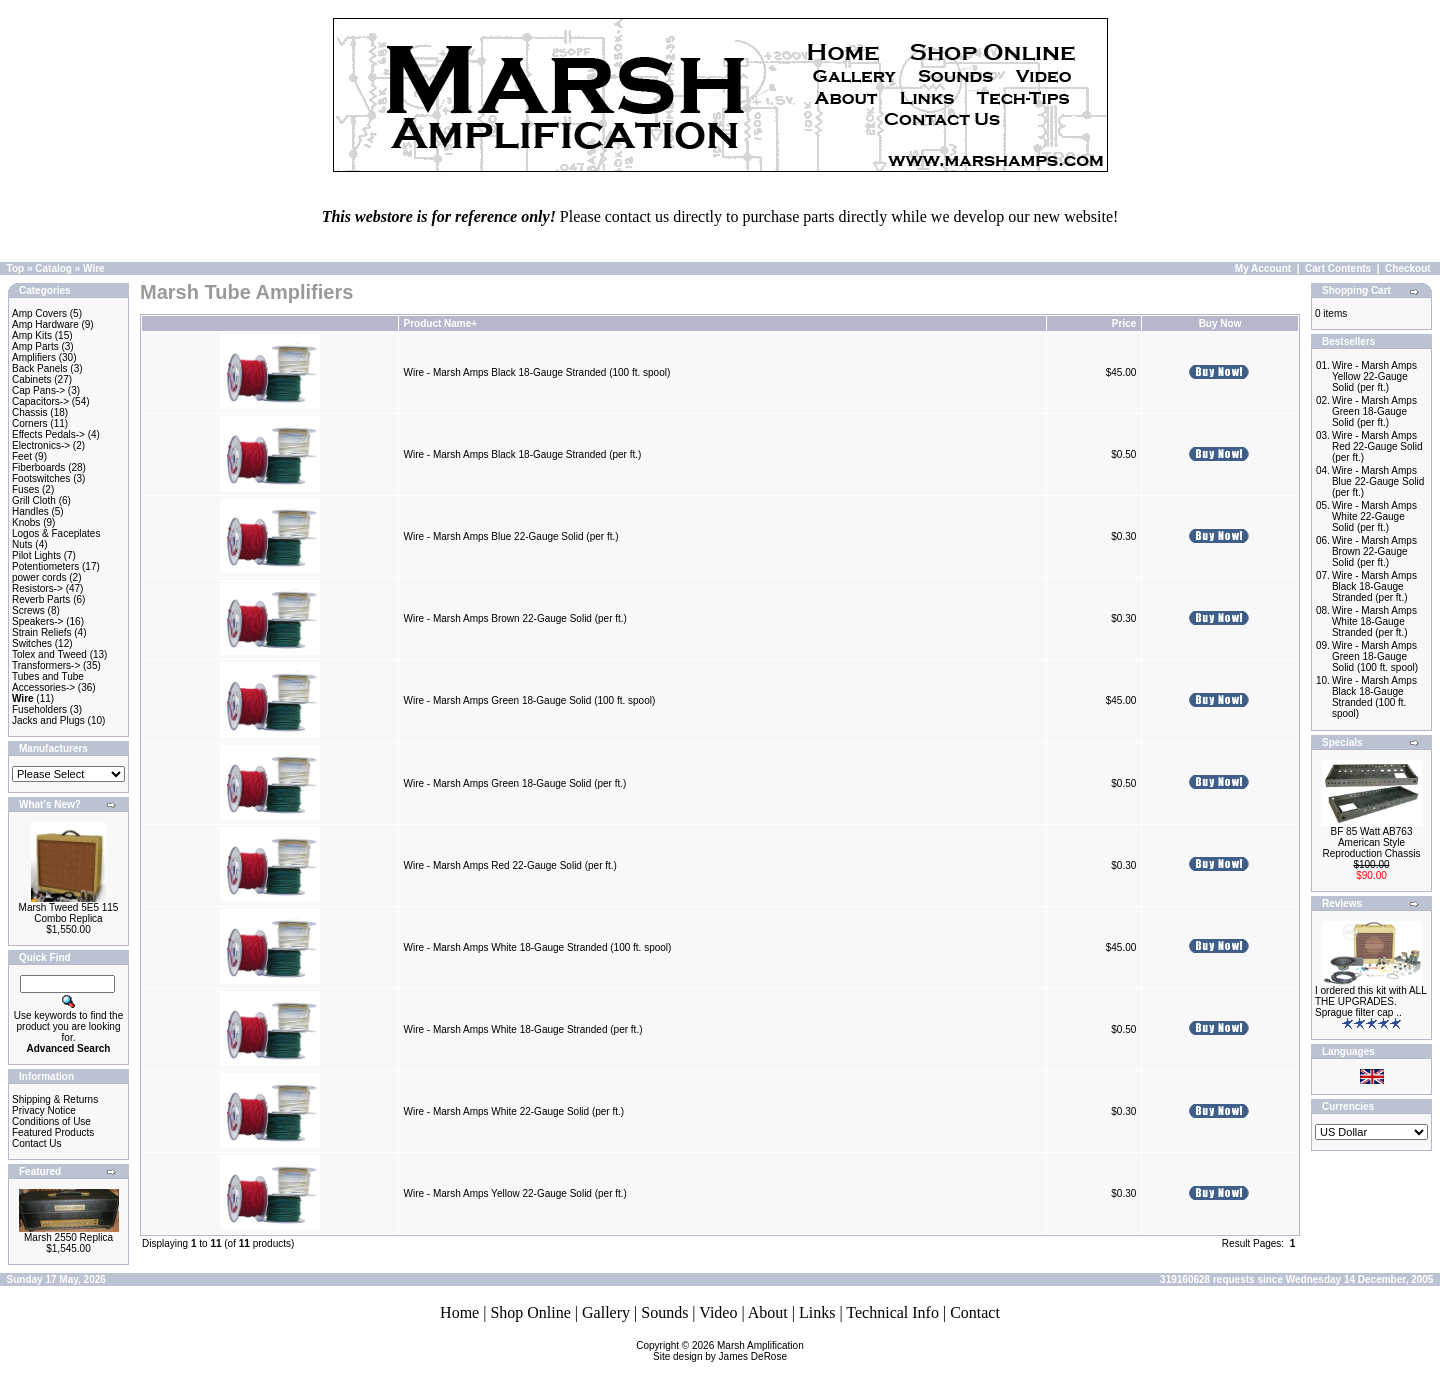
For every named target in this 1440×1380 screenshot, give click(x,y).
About (768, 1312)
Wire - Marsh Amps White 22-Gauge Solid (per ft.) (514, 1111)
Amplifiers (34, 357)
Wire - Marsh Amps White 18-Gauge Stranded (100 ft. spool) (538, 947)
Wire (94, 268)
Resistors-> (37, 588)
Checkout (1408, 268)
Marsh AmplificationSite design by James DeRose (728, 1351)
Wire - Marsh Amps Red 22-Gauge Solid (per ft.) (510, 865)
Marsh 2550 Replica (68, 1237)
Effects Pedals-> (48, 434)
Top (16, 268)
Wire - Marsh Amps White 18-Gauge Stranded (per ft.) (523, 1029)
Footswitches (41, 478)
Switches (32, 643)
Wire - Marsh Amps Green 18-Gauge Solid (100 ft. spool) (530, 700)
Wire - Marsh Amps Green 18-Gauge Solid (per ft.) (515, 783)
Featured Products (53, 1132)
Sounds (664, 1312)
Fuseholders (39, 709)
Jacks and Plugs (48, 720)
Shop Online (530, 1312)
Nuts (22, 544)
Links (817, 1312)
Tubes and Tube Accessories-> (48, 682)
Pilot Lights (36, 555)
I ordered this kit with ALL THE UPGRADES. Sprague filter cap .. (1370, 1001)
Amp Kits (32, 335)
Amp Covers (39, 313)
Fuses (25, 489)
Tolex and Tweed (49, 654)
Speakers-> (37, 621)
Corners (30, 423)
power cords (39, 577)
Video (718, 1312)
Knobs (26, 522)
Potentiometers (45, 566)
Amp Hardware (45, 324)
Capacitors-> (40, 401)
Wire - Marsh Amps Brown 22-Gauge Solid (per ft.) (515, 618)
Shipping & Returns (55, 1099)
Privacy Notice (44, 1110)
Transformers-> (46, 665)
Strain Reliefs (41, 632)
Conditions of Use (51, 1121)
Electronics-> (41, 445)
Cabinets (31, 379)
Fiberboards (38, 467)
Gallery (606, 1312)
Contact (975, 1312)
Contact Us (36, 1143)
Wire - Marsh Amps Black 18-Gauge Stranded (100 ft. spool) (537, 372)
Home (459, 1312)
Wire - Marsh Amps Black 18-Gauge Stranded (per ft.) (523, 454)
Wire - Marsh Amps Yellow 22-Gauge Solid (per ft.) (515, 1193)
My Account (1263, 268)
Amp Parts (35, 346)
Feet (22, 456)
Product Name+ (441, 323)
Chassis (30, 412)
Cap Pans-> (38, 390)
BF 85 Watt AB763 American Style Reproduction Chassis (1372, 842)
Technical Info (892, 1312)
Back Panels (40, 368)
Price (1124, 323)
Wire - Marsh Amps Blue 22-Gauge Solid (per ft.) (511, 536)
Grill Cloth (34, 500)
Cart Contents (1338, 268)
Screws (28, 610)
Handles (30, 511)
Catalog (53, 268)
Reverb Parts (41, 599)
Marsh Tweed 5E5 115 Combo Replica (69, 913)
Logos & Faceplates (56, 533)
